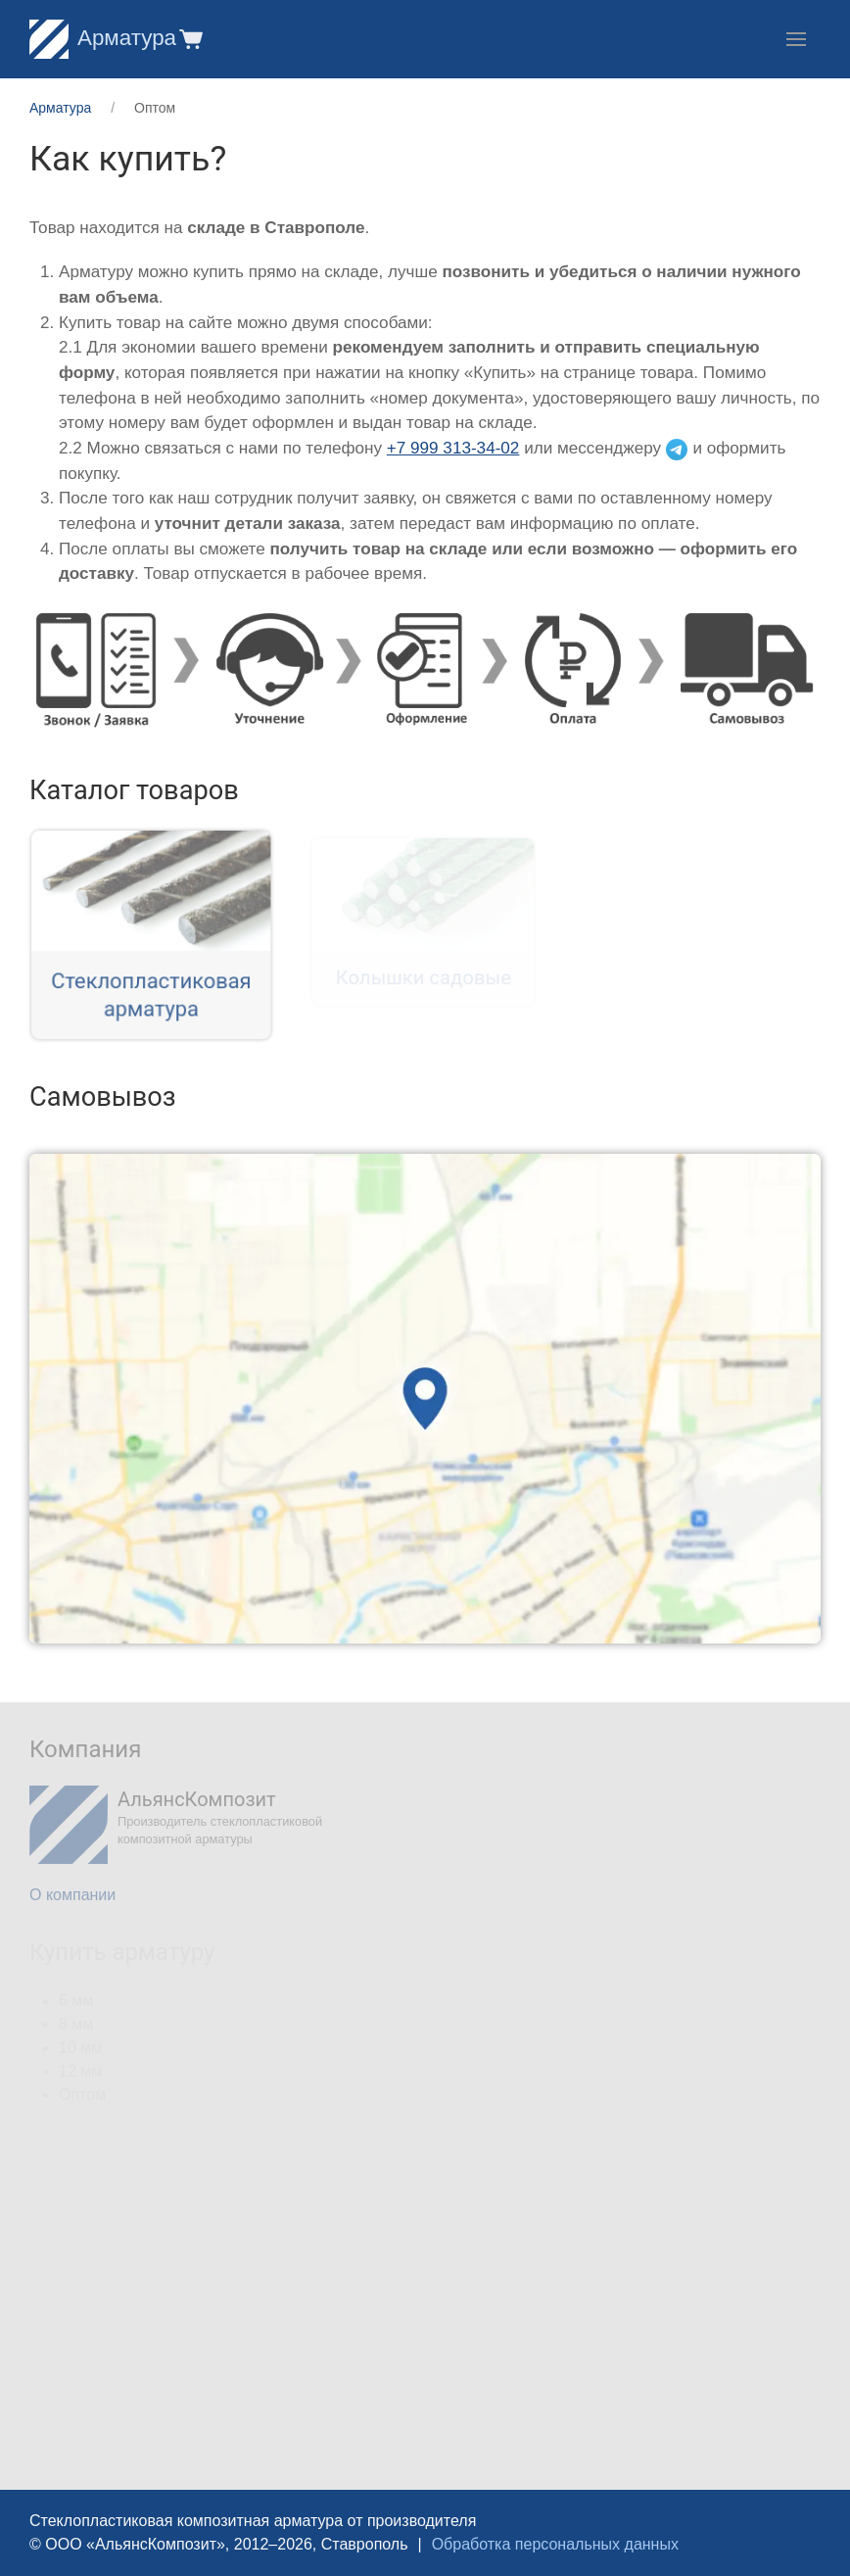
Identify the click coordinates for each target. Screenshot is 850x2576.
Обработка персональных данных (555, 2544)
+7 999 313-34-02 (453, 448)
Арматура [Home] (102, 37)
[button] (189, 38)
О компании (72, 1894)
